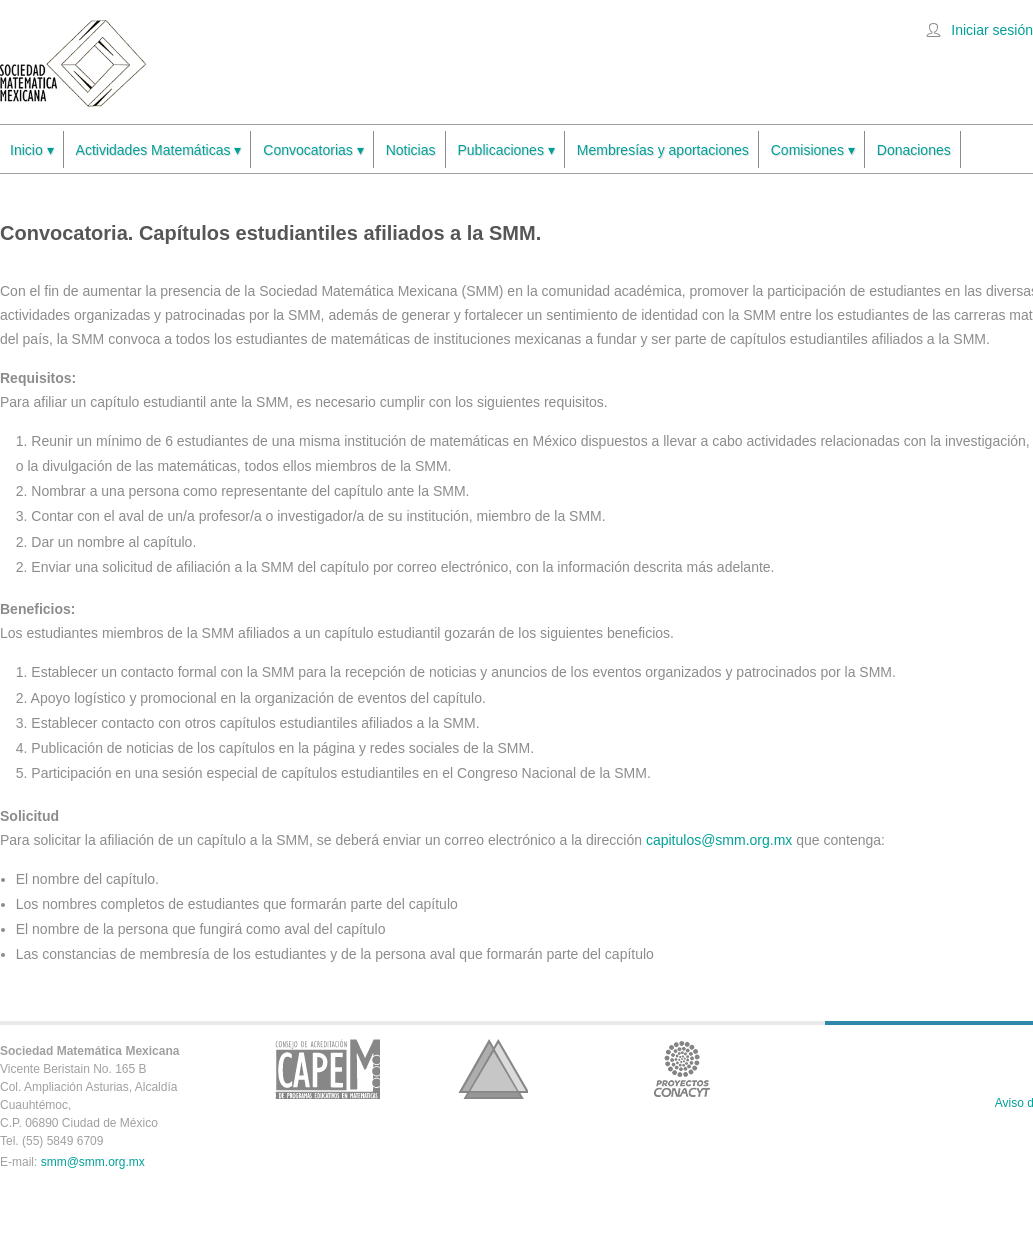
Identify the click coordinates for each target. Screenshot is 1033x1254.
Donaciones (914, 150)
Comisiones (813, 150)
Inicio (32, 150)
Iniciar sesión (992, 30)
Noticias (411, 150)
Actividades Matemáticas (159, 150)
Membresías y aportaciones (663, 150)
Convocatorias (313, 150)
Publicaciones (506, 150)
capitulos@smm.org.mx (719, 840)
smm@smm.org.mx (93, 1162)
